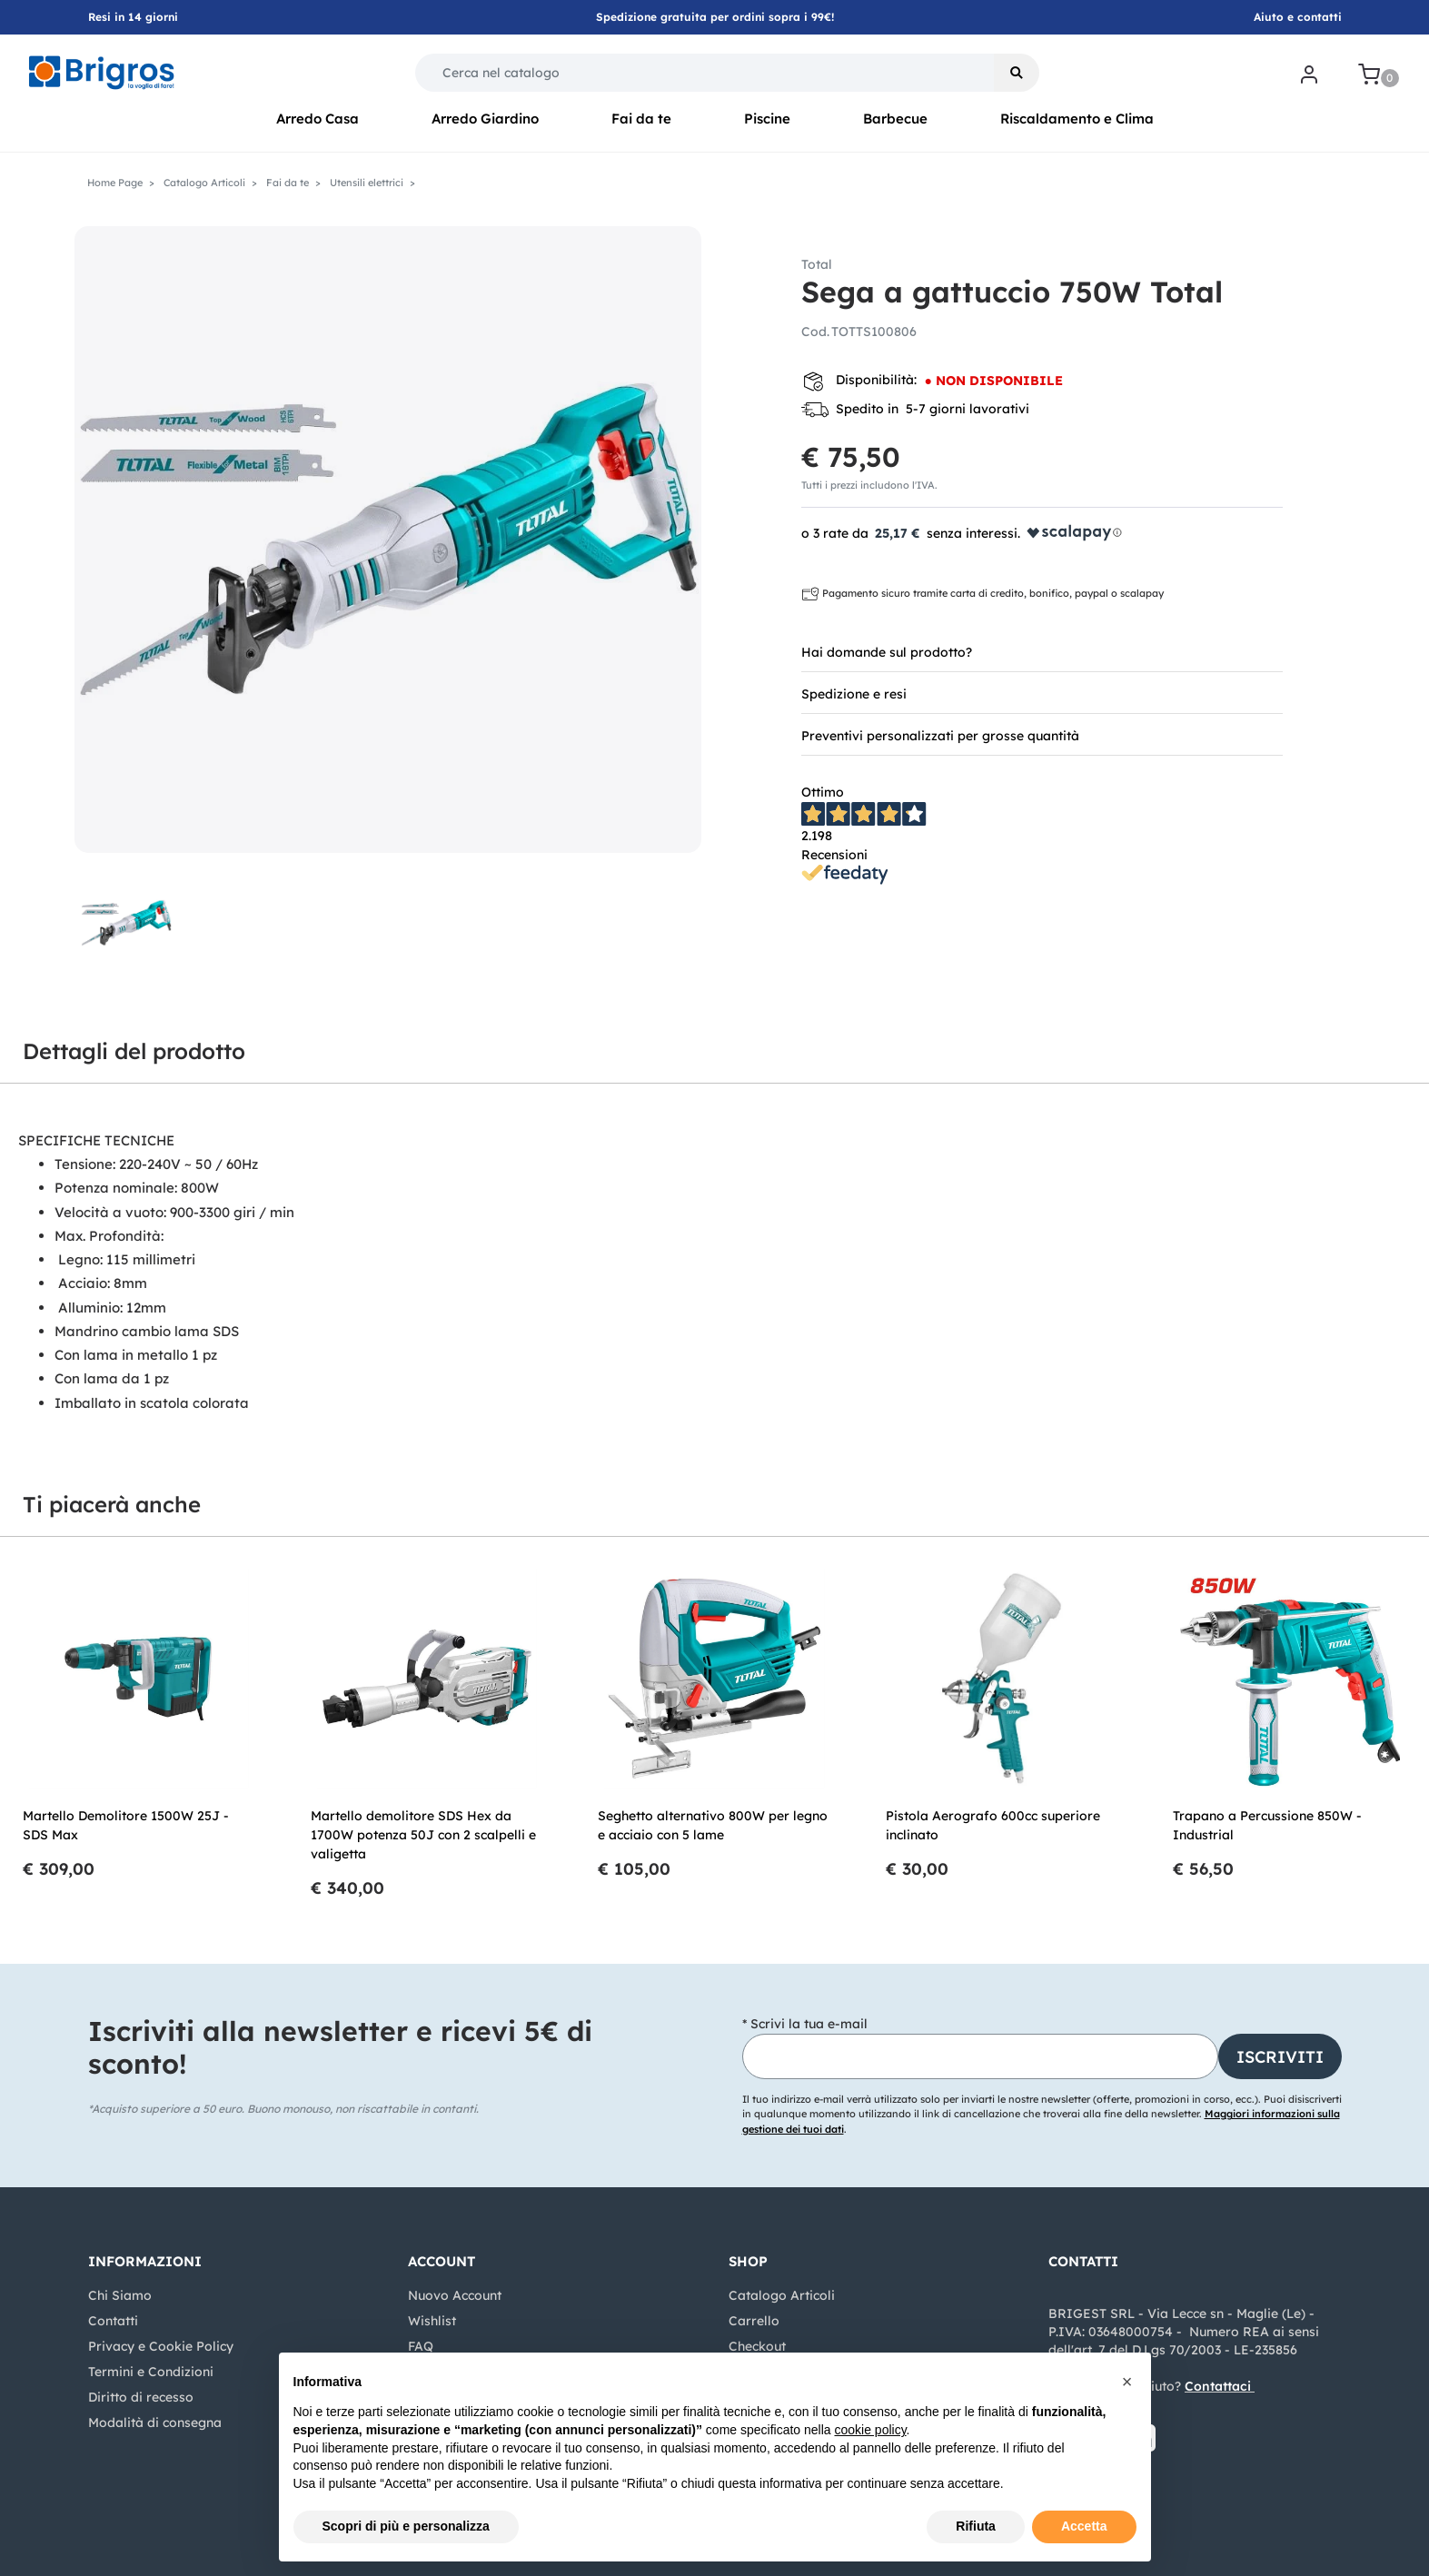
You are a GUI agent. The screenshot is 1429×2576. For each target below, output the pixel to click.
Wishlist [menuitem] (432, 2321)
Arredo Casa (317, 118)
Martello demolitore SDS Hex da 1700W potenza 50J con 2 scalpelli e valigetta (423, 1835)
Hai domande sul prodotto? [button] (886, 652)
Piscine (767, 118)
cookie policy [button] (870, 2429)
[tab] (1042, 651)
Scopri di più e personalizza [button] (406, 2526)
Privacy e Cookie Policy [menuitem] (160, 2346)
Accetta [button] (1084, 2526)
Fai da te (641, 118)
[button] (1016, 73)
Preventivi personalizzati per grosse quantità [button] (940, 736)
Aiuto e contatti (1298, 17)
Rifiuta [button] (976, 2526)
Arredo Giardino (485, 118)
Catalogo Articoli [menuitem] (782, 2295)
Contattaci (1218, 2386)
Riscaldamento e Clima (1077, 118)
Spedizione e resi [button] (854, 694)
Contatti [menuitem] (113, 2321)
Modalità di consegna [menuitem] (155, 2422)
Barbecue (895, 118)
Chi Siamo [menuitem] (120, 2295)
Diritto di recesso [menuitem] (141, 2397)
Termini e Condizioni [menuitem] (150, 2371)
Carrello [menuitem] (754, 2321)
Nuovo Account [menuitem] (454, 2295)
